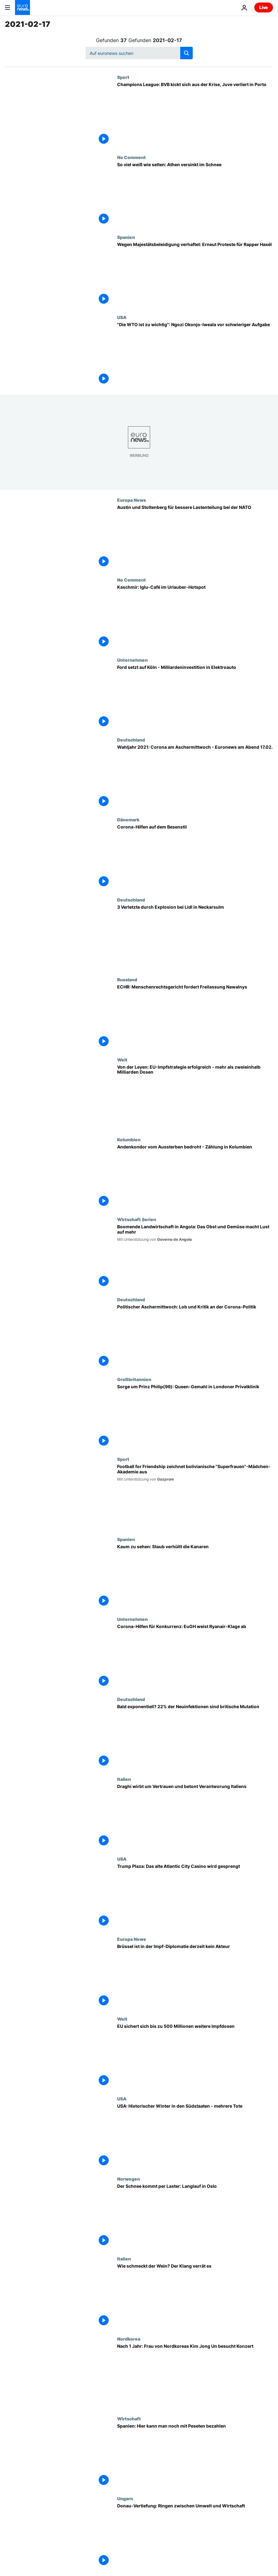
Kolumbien (129, 1139)
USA (122, 317)
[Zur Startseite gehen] (22, 7)
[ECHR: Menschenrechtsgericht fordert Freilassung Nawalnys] (195, 1016)
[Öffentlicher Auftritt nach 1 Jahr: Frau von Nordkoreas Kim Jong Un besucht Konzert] (195, 2376)
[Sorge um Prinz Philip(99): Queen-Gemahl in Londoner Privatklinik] (195, 1416)
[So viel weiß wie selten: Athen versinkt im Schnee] (195, 194)
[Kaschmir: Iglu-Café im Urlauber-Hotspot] (195, 617)
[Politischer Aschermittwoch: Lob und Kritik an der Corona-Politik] (195, 1336)
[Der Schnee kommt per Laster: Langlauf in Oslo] (195, 2216)
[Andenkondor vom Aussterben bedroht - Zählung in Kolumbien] (195, 1176)
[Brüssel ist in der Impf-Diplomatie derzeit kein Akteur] (195, 1976)
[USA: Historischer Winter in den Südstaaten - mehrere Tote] (195, 2136)
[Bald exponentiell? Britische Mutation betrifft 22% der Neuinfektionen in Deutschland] (195, 1736)
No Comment (131, 157)
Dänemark (128, 819)
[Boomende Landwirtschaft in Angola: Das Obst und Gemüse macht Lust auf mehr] (195, 1256)
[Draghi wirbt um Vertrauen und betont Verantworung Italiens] (195, 1816)
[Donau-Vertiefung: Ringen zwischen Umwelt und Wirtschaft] (195, 2535)
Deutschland (131, 739)
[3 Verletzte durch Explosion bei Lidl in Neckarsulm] (195, 937)
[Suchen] (139, 53)
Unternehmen (132, 659)
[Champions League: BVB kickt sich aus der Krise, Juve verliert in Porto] (195, 114)
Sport (123, 77)
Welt (122, 1059)
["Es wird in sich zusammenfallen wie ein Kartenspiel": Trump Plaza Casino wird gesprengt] (195, 1896)
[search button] (186, 53)
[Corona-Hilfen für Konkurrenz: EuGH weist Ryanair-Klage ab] (195, 1656)
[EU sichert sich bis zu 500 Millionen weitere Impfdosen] (195, 2056)
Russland (127, 979)
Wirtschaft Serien (136, 1219)
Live (263, 7)
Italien (124, 1778)
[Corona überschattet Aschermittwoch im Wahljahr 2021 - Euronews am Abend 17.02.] (195, 777)
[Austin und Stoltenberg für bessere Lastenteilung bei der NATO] (195, 537)
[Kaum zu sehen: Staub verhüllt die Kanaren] (195, 1576)
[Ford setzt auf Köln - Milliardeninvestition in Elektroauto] (195, 697)
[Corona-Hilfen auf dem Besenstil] (195, 856)
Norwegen (128, 2178)
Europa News (131, 499)
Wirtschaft (129, 2418)
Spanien (126, 236)
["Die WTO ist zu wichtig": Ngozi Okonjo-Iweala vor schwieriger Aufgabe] (195, 354)
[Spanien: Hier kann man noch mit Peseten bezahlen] (195, 2456)
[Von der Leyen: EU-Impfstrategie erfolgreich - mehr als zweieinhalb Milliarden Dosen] (195, 1097)
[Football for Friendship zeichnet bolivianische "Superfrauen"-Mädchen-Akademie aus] (195, 1496)
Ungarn (125, 2498)
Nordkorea (128, 2338)
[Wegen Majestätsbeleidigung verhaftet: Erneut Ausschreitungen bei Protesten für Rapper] (195, 274)
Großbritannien (134, 1379)
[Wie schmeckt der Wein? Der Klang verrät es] (195, 2296)
